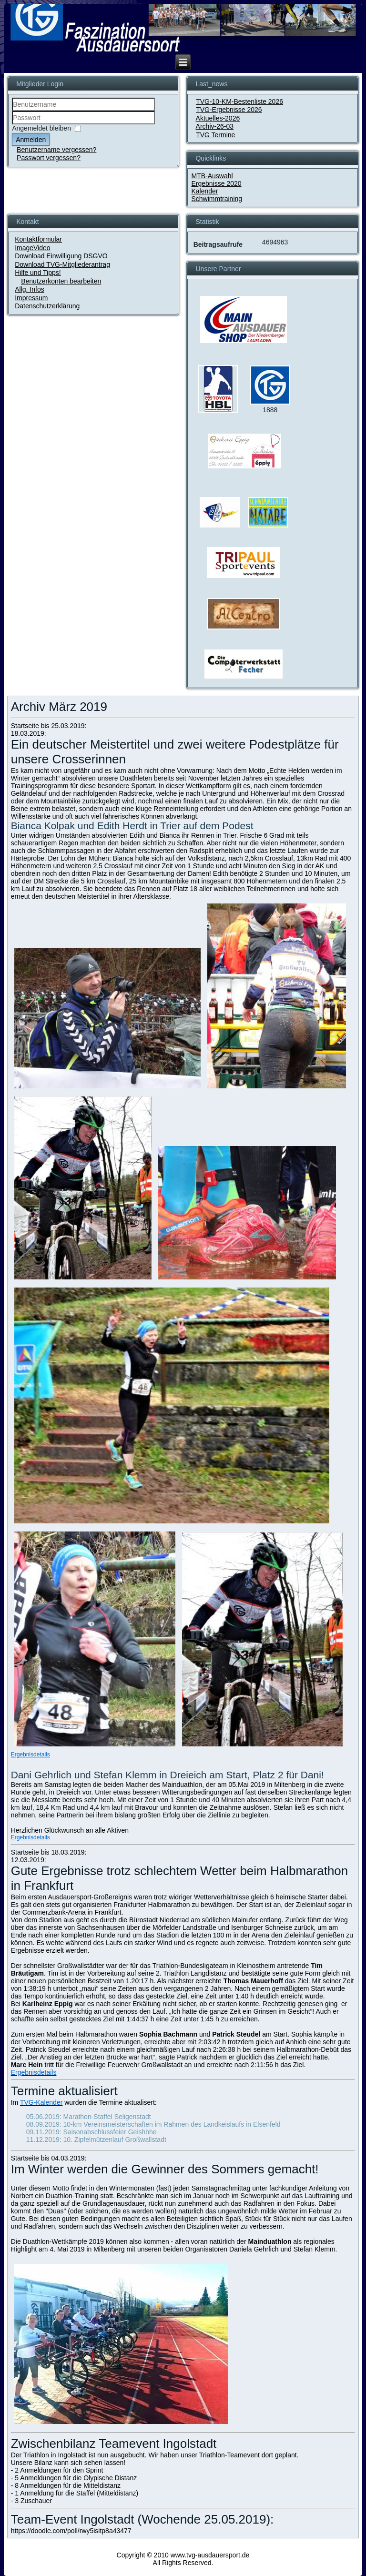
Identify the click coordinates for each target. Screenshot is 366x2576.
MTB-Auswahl (212, 176)
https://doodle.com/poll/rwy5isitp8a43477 (71, 2531)
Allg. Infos (29, 289)
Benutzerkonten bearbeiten (61, 281)
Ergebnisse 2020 (216, 183)
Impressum (31, 298)
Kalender (204, 191)
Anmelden (31, 139)
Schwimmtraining (216, 199)
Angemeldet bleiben (41, 128)
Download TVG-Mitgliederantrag (62, 264)
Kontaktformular (38, 239)
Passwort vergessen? (49, 158)
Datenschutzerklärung (47, 306)
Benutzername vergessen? (56, 149)
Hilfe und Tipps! (38, 272)
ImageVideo (32, 248)
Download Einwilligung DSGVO (61, 256)
